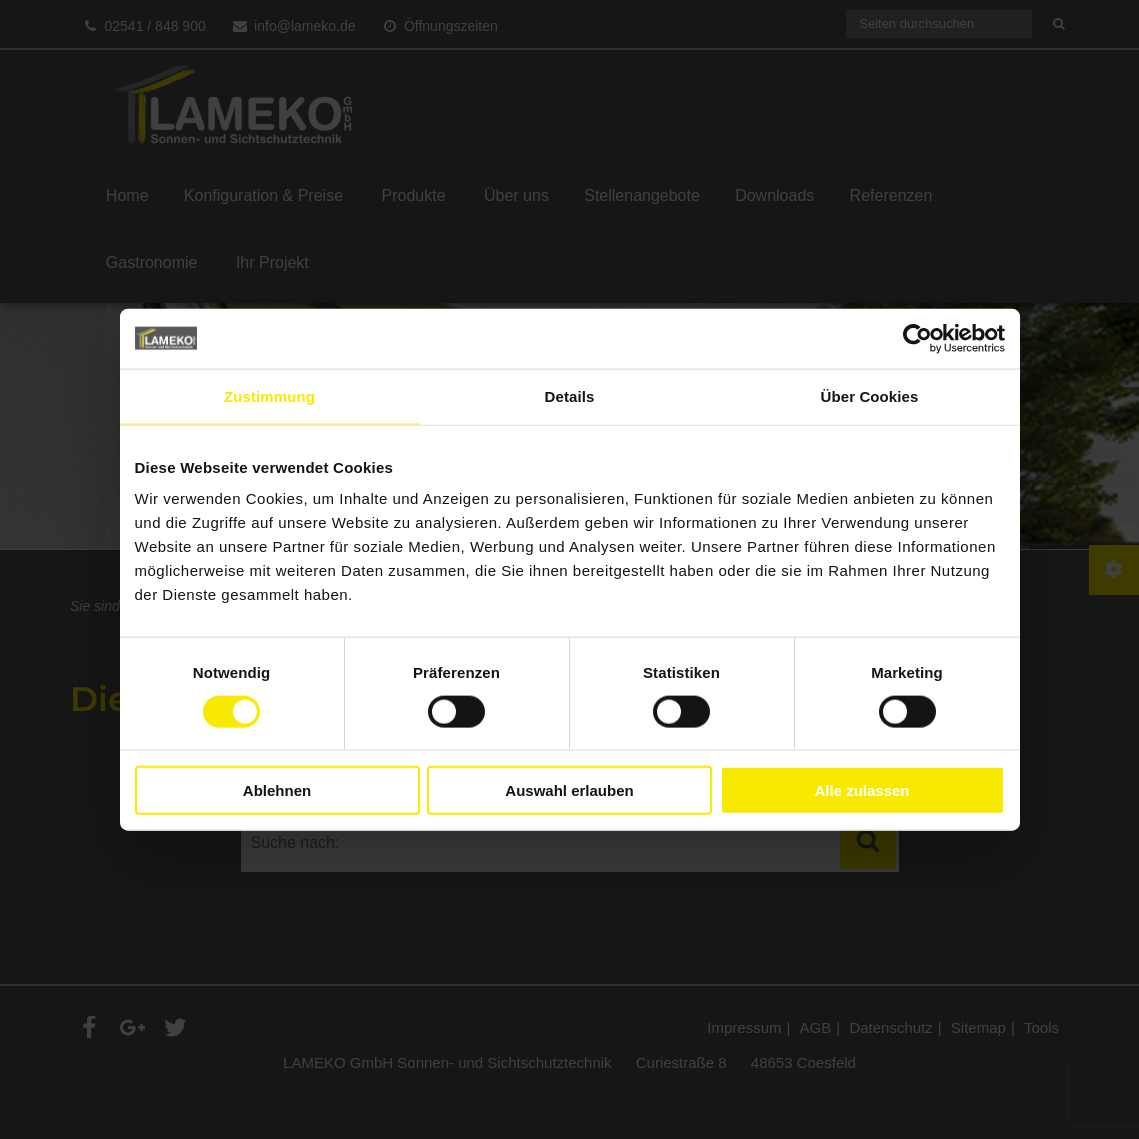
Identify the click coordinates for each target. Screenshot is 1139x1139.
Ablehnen (277, 790)
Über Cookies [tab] (870, 395)
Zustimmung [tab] (269, 395)
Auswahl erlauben (569, 790)
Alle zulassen (861, 790)
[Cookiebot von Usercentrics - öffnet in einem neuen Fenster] (917, 338)
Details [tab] (570, 395)
